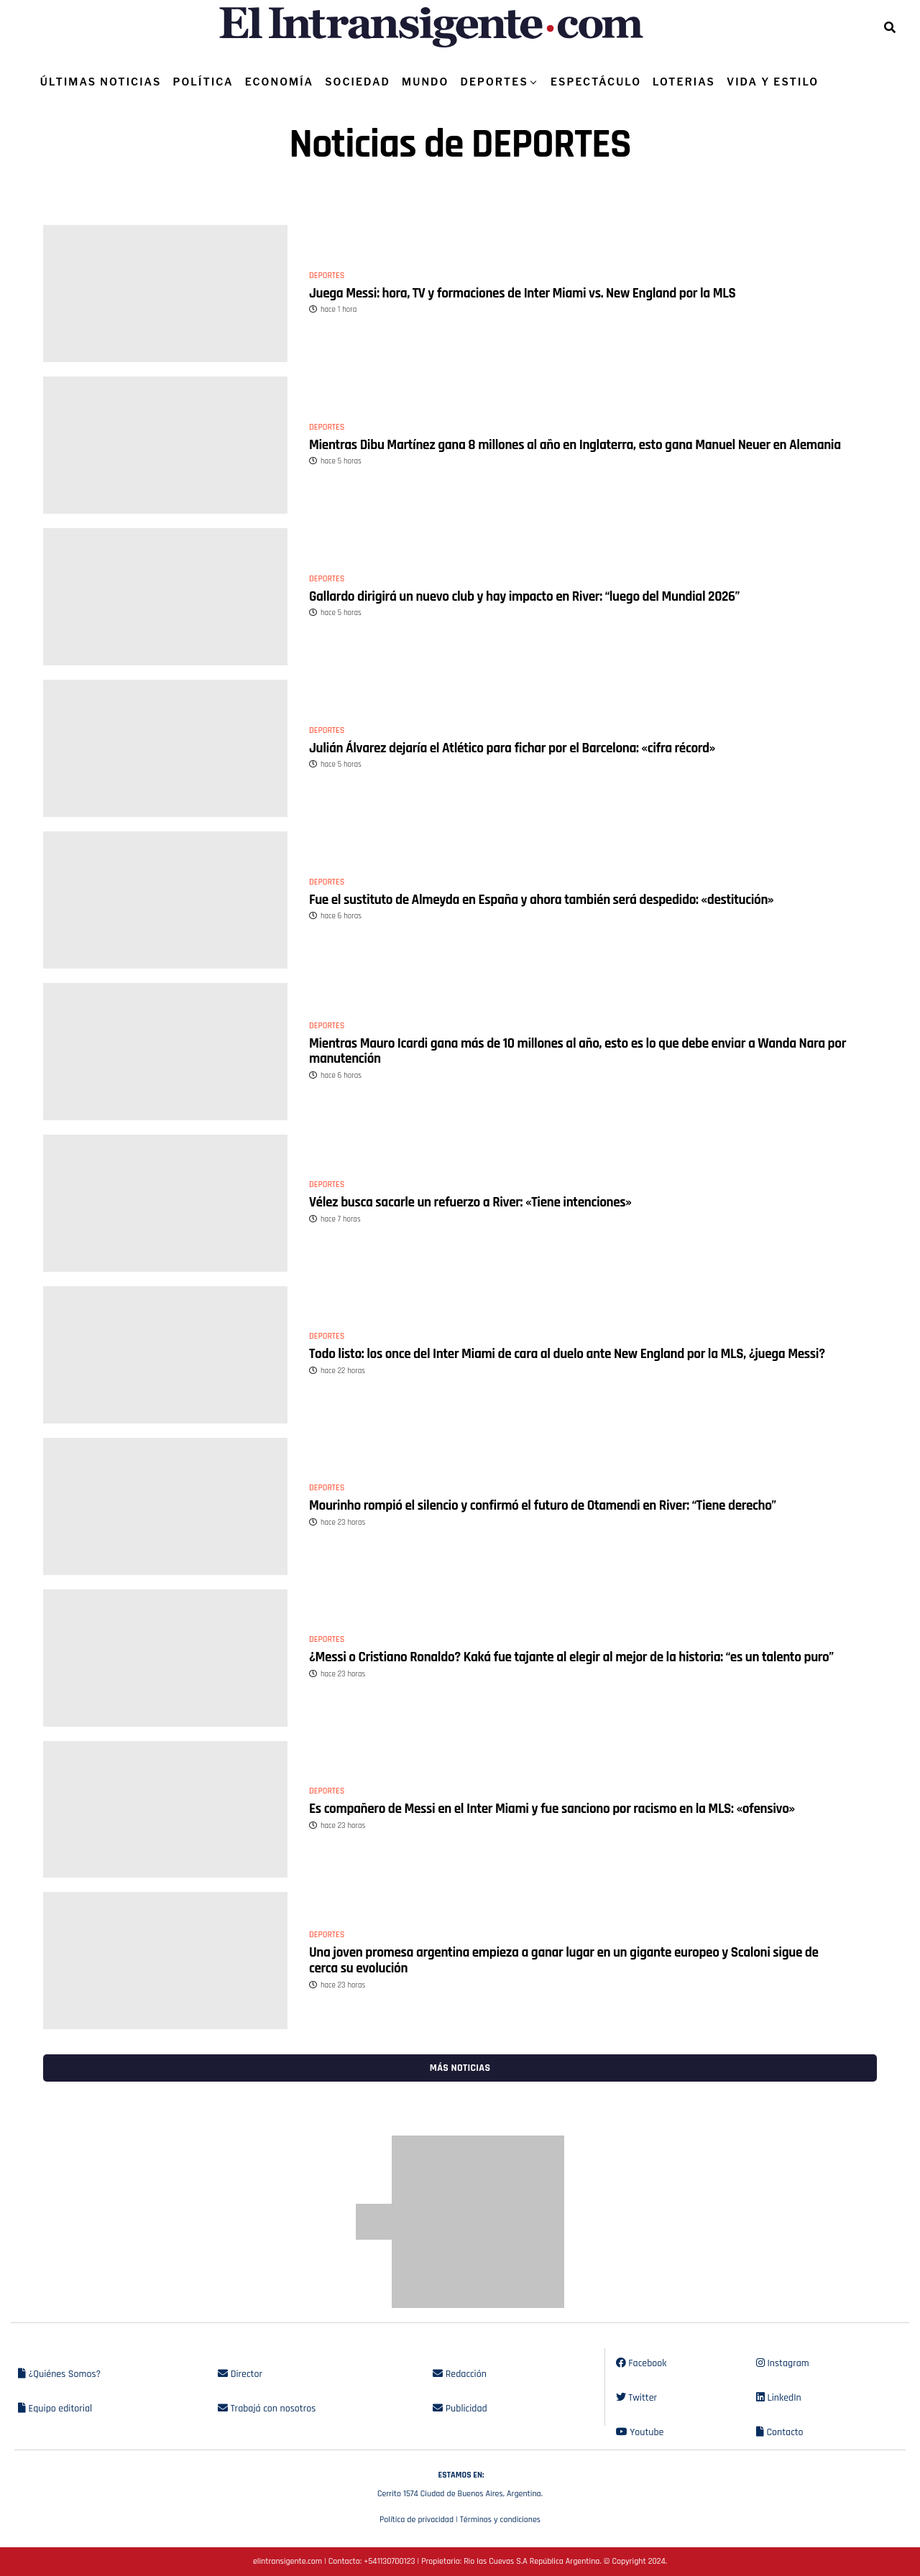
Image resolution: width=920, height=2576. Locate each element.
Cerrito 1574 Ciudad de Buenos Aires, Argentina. (460, 2482)
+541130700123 (389, 2561)
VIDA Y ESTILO (773, 81)
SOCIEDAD (357, 81)
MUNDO (425, 81)
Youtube (640, 2432)
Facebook (641, 2363)
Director (240, 2374)
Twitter (636, 2397)
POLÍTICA (202, 81)
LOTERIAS (684, 81)
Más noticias (460, 2068)
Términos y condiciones (500, 2519)
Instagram (782, 2363)
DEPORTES (494, 81)
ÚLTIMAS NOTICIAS (101, 81)
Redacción (460, 2374)
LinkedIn (778, 2397)
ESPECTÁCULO (596, 81)
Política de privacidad (417, 2519)
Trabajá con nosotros (267, 2408)
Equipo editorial (55, 2408)
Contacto (780, 2432)
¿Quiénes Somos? (59, 2374)
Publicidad (460, 2408)
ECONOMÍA (279, 81)
